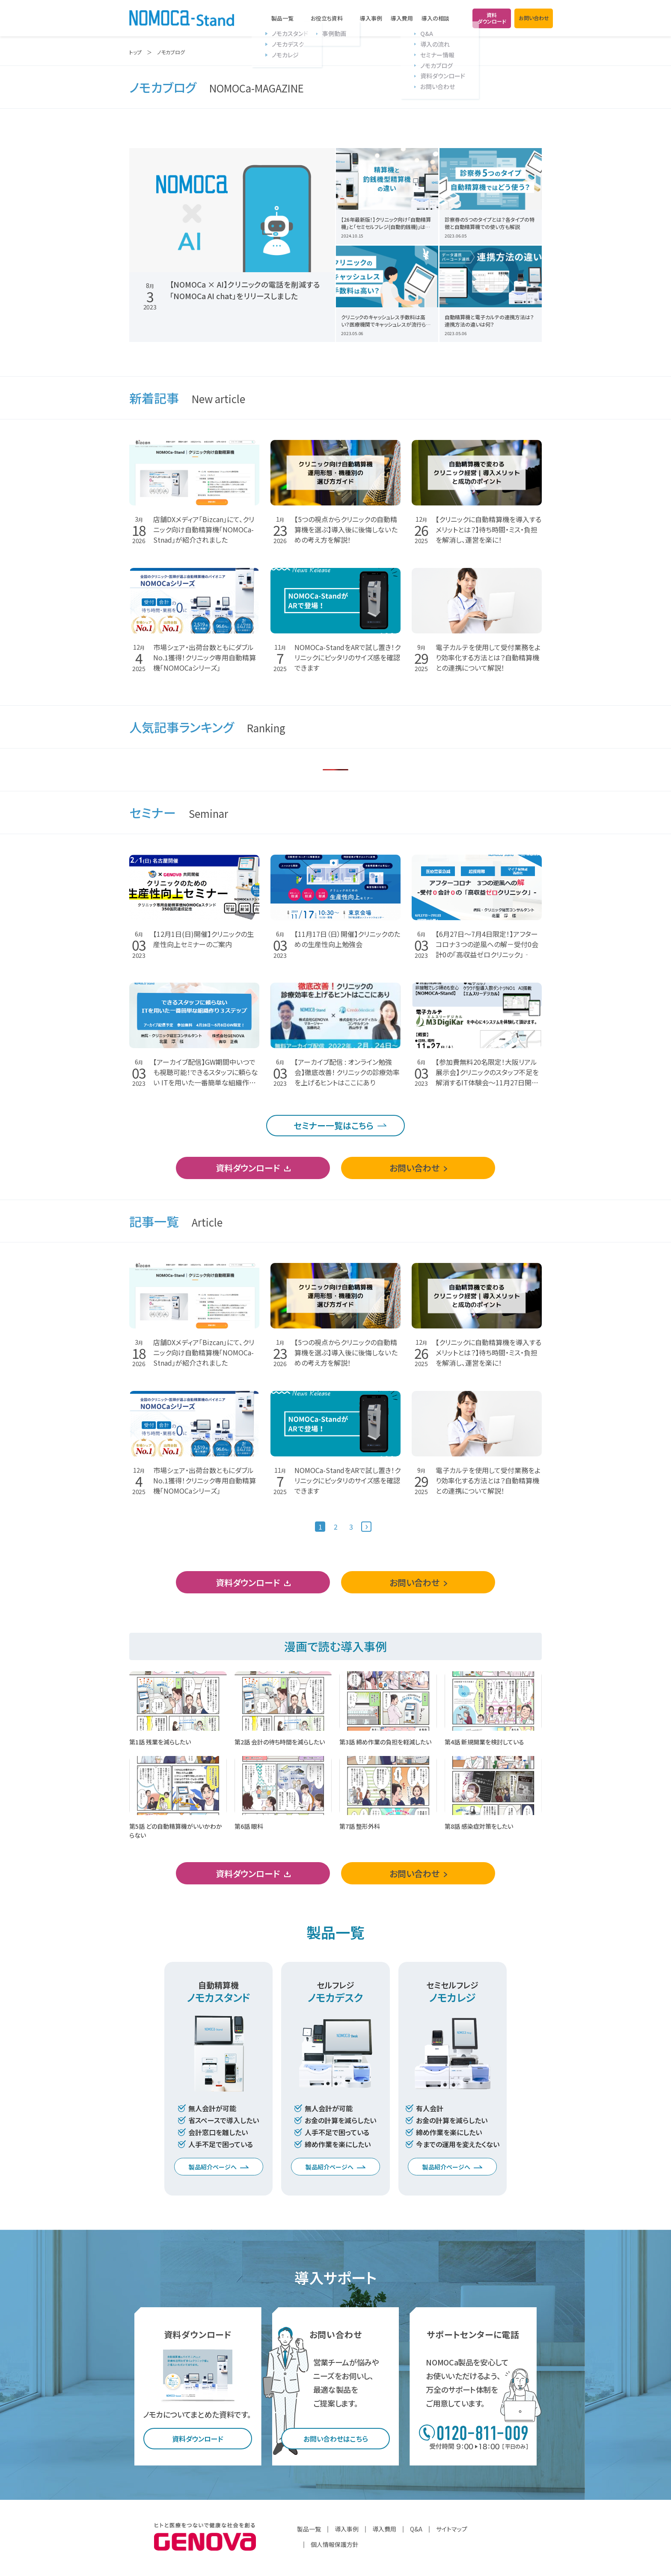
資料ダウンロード (248, 1168)
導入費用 (402, 18)
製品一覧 (282, 18)
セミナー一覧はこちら (334, 1125)
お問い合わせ (414, 1168)
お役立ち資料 (327, 18)
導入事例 (371, 18)
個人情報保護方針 (335, 2544)
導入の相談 (435, 18)
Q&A (416, 2529)
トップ (135, 52)
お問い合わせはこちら (335, 2438)
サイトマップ (451, 2529)
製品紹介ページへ (213, 2167)
